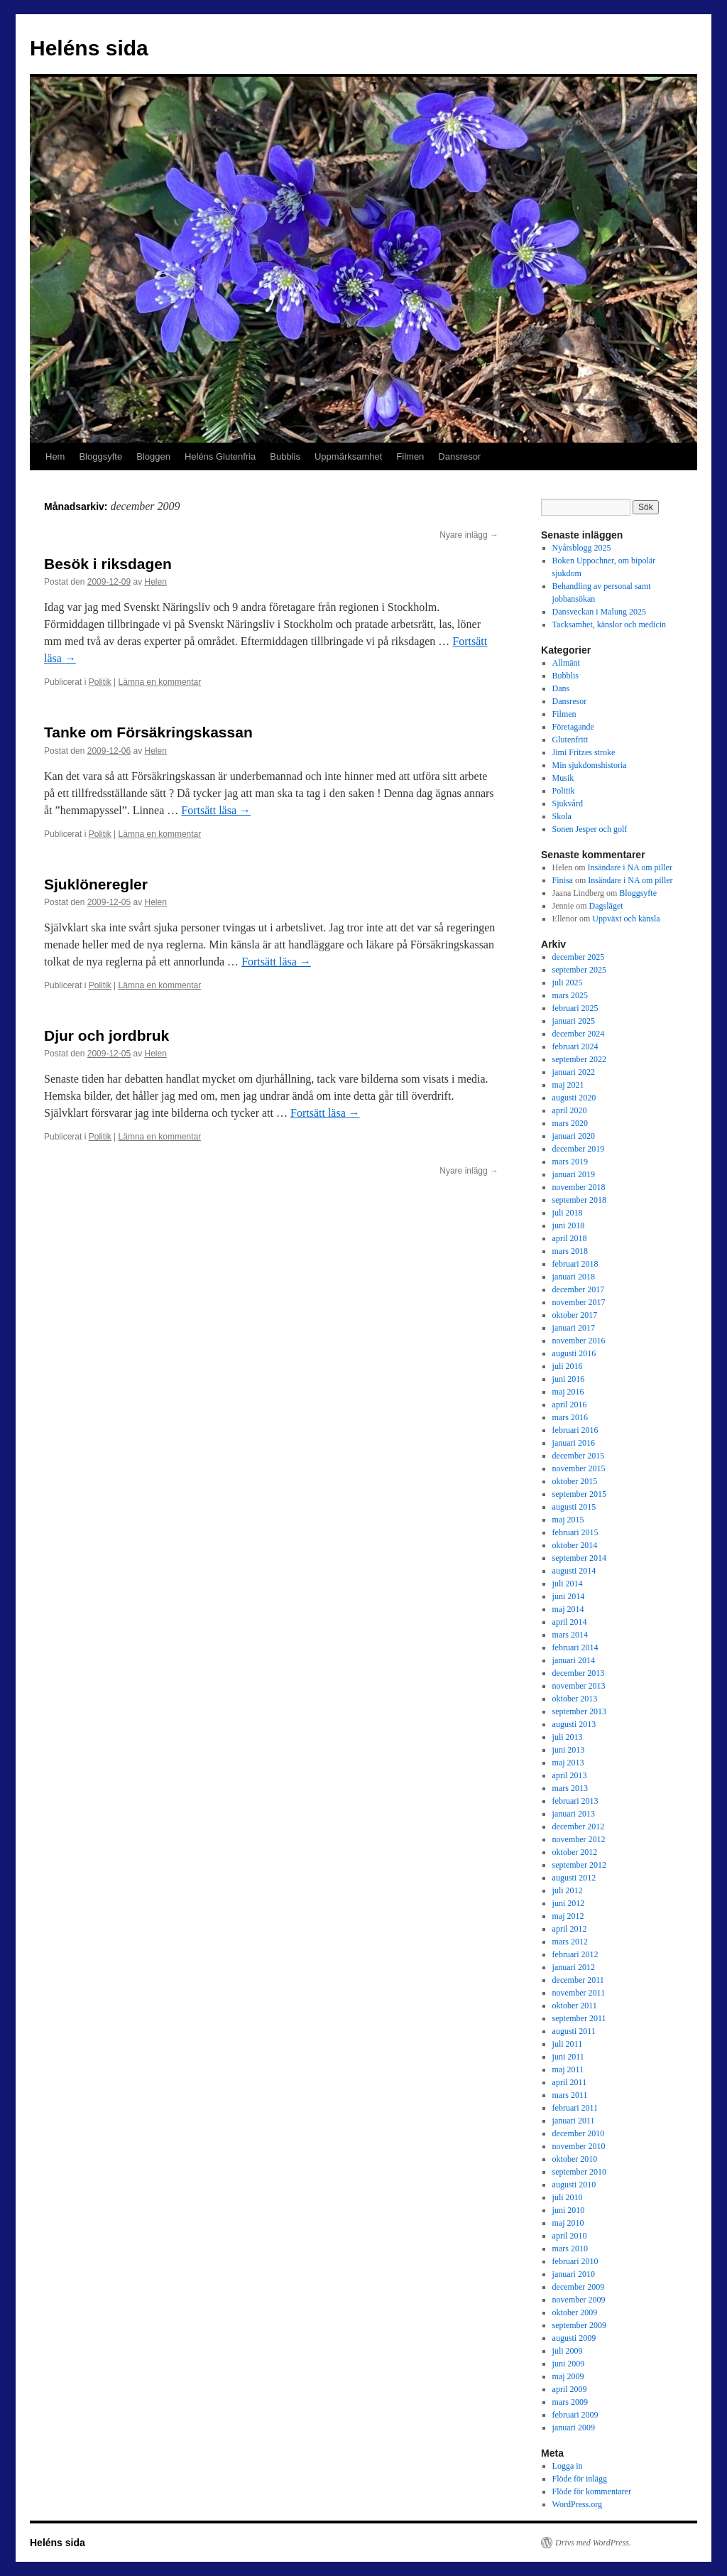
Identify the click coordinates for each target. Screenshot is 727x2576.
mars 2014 (570, 1635)
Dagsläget (606, 906)
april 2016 (569, 1404)
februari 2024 (575, 1046)
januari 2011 (573, 2121)
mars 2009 (570, 2402)
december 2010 (578, 2133)
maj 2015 (568, 1520)
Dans (561, 688)
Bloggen (153, 456)
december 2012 (578, 1826)
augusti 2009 (574, 2338)
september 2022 (579, 1059)
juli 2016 (567, 1366)
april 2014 (569, 1622)
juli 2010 (567, 2197)
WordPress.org (577, 2504)
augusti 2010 (574, 2185)
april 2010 (569, 2236)
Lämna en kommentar (160, 682)
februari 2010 (575, 2261)
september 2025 (579, 970)
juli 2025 (567, 982)
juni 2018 (568, 1225)
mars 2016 (570, 1417)
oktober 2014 (575, 1545)
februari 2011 (575, 2108)
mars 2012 (570, 1942)
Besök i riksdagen (108, 564)
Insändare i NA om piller (630, 867)
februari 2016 (575, 1430)
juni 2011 (568, 2057)
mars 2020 (570, 1123)
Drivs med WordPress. (593, 2543)
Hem (55, 456)
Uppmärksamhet (348, 456)
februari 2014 (575, 1647)
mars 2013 (570, 1788)
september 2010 (579, 2172)
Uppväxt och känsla (626, 919)
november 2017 (579, 1302)
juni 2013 (568, 1750)
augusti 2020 (574, 1098)
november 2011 (579, 1993)
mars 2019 (570, 1162)
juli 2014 (567, 1584)
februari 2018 (575, 1264)
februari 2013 (575, 1801)
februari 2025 (575, 1008)
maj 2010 (568, 2223)
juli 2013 (567, 1737)
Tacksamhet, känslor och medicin (609, 624)
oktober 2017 (575, 1315)
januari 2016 (573, 1443)
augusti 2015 (574, 1507)
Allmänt (566, 663)
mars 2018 (570, 1251)
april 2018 (569, 1238)
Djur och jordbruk (106, 1035)
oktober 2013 (575, 1699)
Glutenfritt (570, 740)
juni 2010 (568, 2210)
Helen (155, 582)
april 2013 (569, 1775)
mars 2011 (570, 2095)
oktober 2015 (575, 1481)
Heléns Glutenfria (220, 456)
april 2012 (569, 1929)
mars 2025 (570, 995)
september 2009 (579, 2325)
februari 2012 (575, 1954)
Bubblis (285, 456)
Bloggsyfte (100, 456)
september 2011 (579, 2018)
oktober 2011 (574, 2006)
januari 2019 (573, 1174)
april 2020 (569, 1110)
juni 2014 (568, 1596)
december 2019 (578, 1149)
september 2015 (579, 1494)
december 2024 (578, 1034)
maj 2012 (568, 1916)
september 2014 (579, 1558)
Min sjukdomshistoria (589, 765)
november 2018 (579, 1187)
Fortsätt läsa (216, 810)
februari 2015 (575, 1532)
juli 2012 (567, 1890)
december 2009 (578, 2287)
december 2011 (578, 1980)
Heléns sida (89, 48)
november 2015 (579, 1468)
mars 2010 (570, 2248)
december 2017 (578, 1289)
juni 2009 (568, 2364)
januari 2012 (573, 1967)
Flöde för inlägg (579, 2479)
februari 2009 (575, 2415)
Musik (563, 778)
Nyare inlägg (468, 535)
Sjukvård (567, 803)
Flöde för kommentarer (591, 2491)
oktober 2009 (575, 2312)
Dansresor (459, 456)
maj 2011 (568, 2069)
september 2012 (579, 1865)
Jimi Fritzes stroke (584, 752)
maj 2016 (568, 1392)
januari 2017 (573, 1328)
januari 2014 (573, 1660)
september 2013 (579, 1711)
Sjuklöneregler (96, 884)
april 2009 (569, 2389)
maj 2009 (568, 2376)
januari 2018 (573, 1277)
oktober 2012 (575, 1852)
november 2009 (579, 2300)
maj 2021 (568, 1085)
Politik (100, 682)
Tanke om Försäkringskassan (148, 732)
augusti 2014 (574, 1571)
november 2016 (579, 1341)
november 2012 (579, 1839)
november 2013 (579, 1686)
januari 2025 (573, 1021)
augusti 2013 (574, 1724)
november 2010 (579, 2146)
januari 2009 (573, 2427)
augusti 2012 (574, 1878)
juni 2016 (568, 1379)
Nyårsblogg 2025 (581, 548)
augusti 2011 (574, 2031)
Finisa (562, 880)
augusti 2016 (574, 1353)
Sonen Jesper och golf (590, 829)
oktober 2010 (575, 2159)
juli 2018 (567, 1213)
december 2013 (578, 1673)
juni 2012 (568, 1903)
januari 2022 (573, 1072)
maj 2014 (568, 1609)
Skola (562, 816)
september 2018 (579, 1200)
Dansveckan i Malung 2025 (599, 612)
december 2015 (578, 1456)
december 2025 (578, 957)
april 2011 (569, 2082)
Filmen (410, 456)
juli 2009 (567, 2351)
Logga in (567, 2466)
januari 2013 (573, 1814)
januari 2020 (573, 1136)
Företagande (573, 727)
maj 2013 (568, 1763)
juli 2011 (567, 2044)
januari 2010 (573, 2274)
